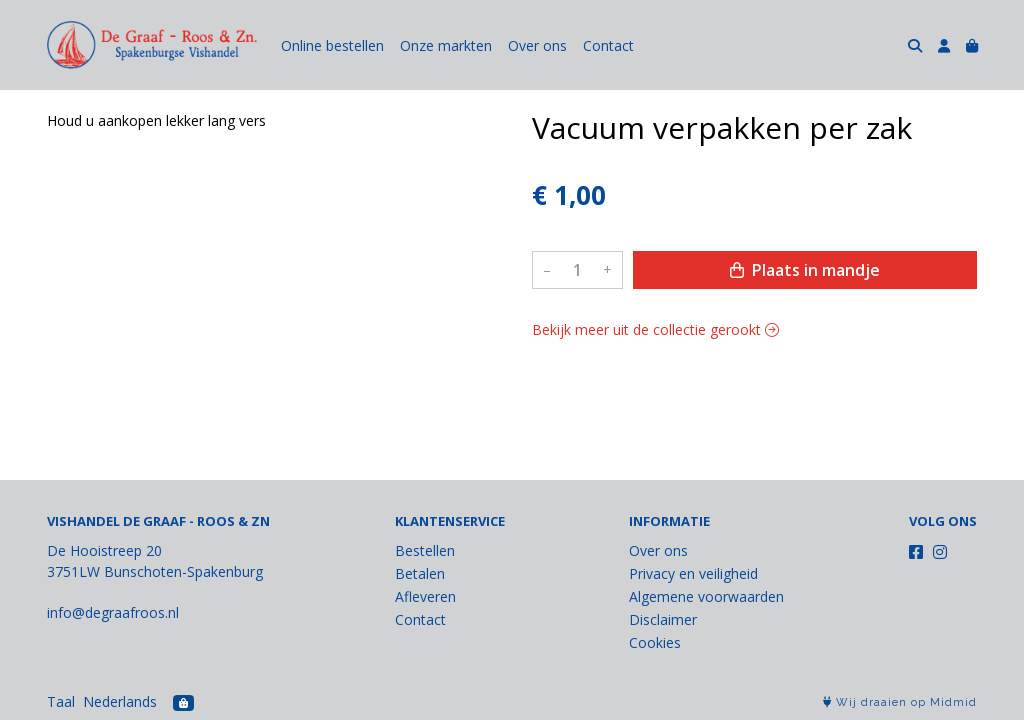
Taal (61, 701)
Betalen (420, 573)
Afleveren (425, 596)
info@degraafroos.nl (113, 612)
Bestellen (425, 550)
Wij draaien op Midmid (900, 702)
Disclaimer (663, 619)
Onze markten (446, 45)
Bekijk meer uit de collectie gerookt (655, 329)
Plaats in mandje (805, 270)
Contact (608, 45)
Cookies (655, 642)
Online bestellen (332, 45)
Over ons (537, 45)
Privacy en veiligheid (693, 573)
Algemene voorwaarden (706, 596)
